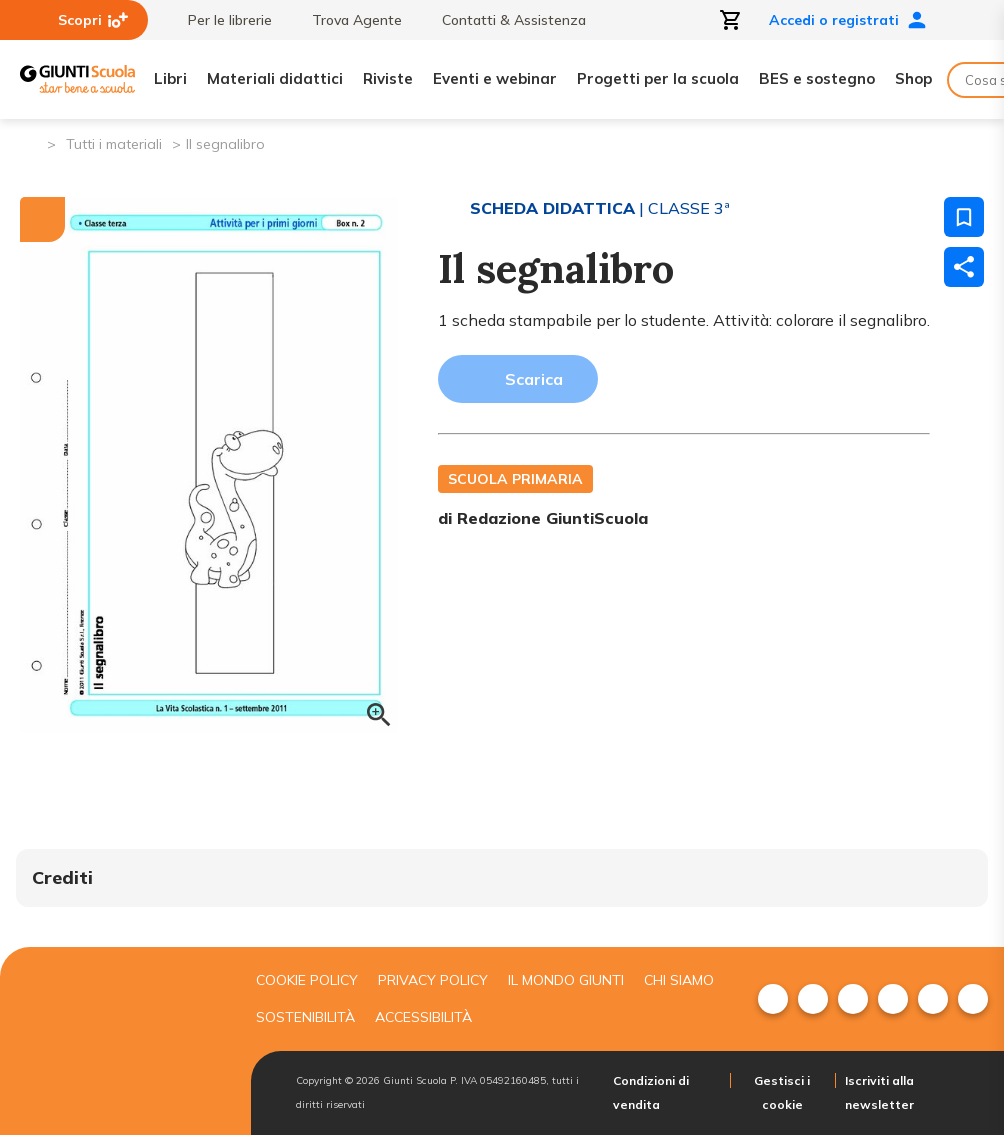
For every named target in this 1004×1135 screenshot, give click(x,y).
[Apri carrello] (731, 20)
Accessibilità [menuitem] (423, 1017)
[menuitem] (773, 999)
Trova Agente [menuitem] (347, 20)
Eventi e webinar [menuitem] (495, 78)
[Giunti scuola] (116, 1040)
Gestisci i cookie (782, 1092)
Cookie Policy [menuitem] (307, 980)
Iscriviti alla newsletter (879, 1092)
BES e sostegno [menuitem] (817, 78)
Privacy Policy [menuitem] (433, 980)
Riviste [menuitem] (388, 78)
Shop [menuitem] (913, 78)
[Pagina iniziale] (30, 142)
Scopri (93, 20)
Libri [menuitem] (170, 78)
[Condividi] (964, 267)
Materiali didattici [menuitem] (275, 78)
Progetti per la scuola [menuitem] (658, 78)
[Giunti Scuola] (77, 79)
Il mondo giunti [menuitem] (566, 980)
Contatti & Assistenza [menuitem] (504, 20)
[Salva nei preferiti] (964, 217)
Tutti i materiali (114, 144)
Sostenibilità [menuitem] (305, 1017)
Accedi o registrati (848, 20)
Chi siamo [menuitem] (679, 980)
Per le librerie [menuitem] (220, 20)
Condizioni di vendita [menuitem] (651, 1092)
